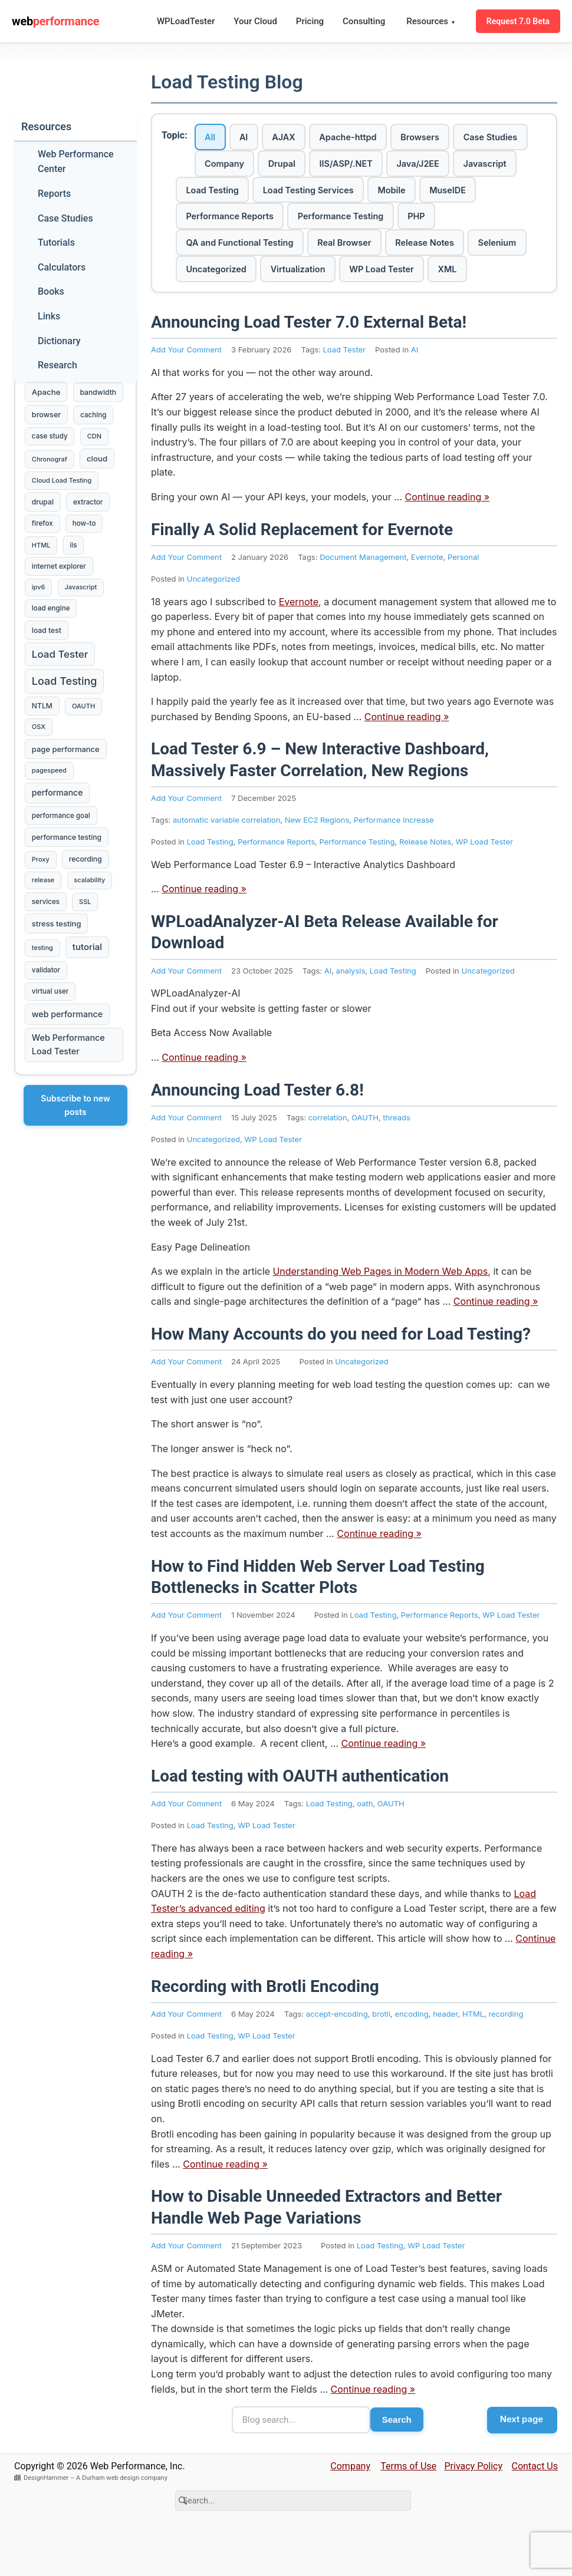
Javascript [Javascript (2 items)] (83, 624)
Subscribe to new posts (75, 1170)
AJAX (299, 137)
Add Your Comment (186, 389)
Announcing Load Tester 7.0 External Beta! (308, 361)
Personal (463, 597)
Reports (54, 193)
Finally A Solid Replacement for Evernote (302, 569)
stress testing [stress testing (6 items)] (57, 981)
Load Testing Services (468, 194)
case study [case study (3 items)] (50, 464)
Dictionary (59, 341)
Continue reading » (447, 537)
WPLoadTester (186, 21)
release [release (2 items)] (43, 935)
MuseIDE (266, 222)
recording (505, 2053)
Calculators (62, 267)
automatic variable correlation (226, 859)
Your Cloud (255, 21)
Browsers (449, 137)
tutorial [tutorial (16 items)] (89, 1005)
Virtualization (378, 279)
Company (313, 165)
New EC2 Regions (317, 859)
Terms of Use (408, 2508)
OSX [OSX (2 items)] (39, 772)
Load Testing (364, 194)
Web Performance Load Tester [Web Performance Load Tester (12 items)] (69, 1108)
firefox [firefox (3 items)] (43, 556)
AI (252, 137)
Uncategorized (289, 279)
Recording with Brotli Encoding (265, 2026)
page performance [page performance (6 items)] (66, 795)
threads (396, 1157)
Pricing (310, 21)
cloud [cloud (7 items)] (100, 487)
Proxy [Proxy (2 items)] (41, 913)
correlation (327, 1157)
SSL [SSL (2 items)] (88, 958)
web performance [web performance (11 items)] (67, 1077)
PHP (198, 250)
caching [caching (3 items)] (96, 441)
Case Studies (236, 165)
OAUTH (365, 1157)
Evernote (427, 597)
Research (57, 365)
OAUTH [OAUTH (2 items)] (86, 750)
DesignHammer (46, 2520)
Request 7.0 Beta (518, 21)
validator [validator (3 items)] (46, 1030)
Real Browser (405, 250)
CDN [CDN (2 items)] (97, 464)
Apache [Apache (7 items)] (46, 393)
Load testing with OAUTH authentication (300, 1815)
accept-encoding (337, 2053)
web (55, 21)
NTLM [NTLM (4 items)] (42, 750)
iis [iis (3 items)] (76, 579)
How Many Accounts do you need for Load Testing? (341, 1374)
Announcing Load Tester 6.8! (257, 1129)
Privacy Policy (474, 2508)
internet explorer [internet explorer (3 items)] (59, 602)
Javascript (284, 194)
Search (394, 2461)
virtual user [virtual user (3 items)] (50, 1053)
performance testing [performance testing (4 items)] (67, 889)
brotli (381, 2053)
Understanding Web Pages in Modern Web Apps (380, 1311)
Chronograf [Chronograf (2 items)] (50, 488)
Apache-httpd (370, 137)
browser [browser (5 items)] (46, 440)
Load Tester (344, 389)
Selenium (208, 279)
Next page (520, 2460)
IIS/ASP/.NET (448, 165)
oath (365, 1843)
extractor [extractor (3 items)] (91, 534)
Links (49, 316)
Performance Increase (394, 859)
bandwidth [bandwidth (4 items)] (50, 417)
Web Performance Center (76, 162)
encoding (411, 2053)
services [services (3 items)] (46, 958)
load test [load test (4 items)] (47, 670)
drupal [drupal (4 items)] (43, 533)
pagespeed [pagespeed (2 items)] (49, 818)
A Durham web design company (121, 2520)
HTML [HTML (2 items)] (41, 579)
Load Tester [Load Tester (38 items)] (60, 695)
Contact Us (534, 2508)
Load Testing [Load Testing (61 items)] (65, 723)
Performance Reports (360, 222)
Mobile (203, 222)
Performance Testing (480, 222)
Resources (430, 21)
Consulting (364, 21)
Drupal (377, 165)
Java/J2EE (211, 194)
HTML (473, 2053)
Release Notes (493, 250)
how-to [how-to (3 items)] (86, 556)
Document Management (363, 597)
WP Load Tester (470, 279)
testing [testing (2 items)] (43, 1006)
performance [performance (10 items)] (58, 842)
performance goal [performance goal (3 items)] (61, 866)
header (445, 2053)
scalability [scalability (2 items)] (92, 935)
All (213, 137)
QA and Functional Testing (292, 250)
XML (198, 307)
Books (51, 291)
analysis (351, 1010)
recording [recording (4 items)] (87, 912)
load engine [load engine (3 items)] (51, 647)
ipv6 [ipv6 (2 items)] (39, 624)
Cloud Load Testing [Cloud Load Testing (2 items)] (62, 510)
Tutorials (56, 242)
